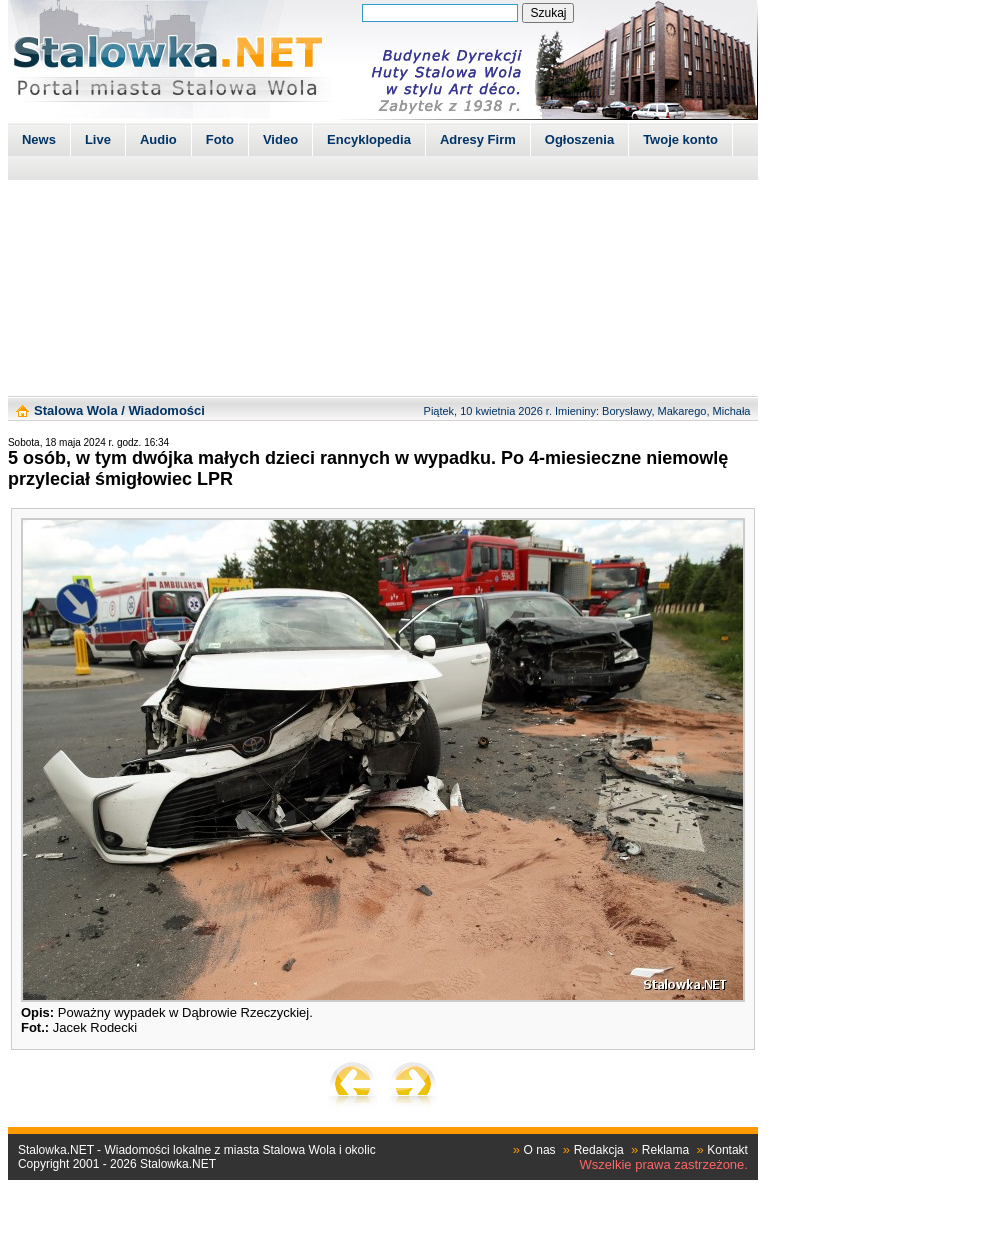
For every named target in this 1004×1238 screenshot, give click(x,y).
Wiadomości (166, 410)
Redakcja (599, 1150)
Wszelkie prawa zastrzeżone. (664, 1164)
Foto (220, 139)
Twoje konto (680, 139)
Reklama (665, 1150)
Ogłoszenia (579, 139)
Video (280, 139)
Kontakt (727, 1150)
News (39, 139)
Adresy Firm (478, 139)
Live (98, 139)
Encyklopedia (369, 139)
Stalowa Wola (76, 410)
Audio (158, 139)
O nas (540, 1150)
